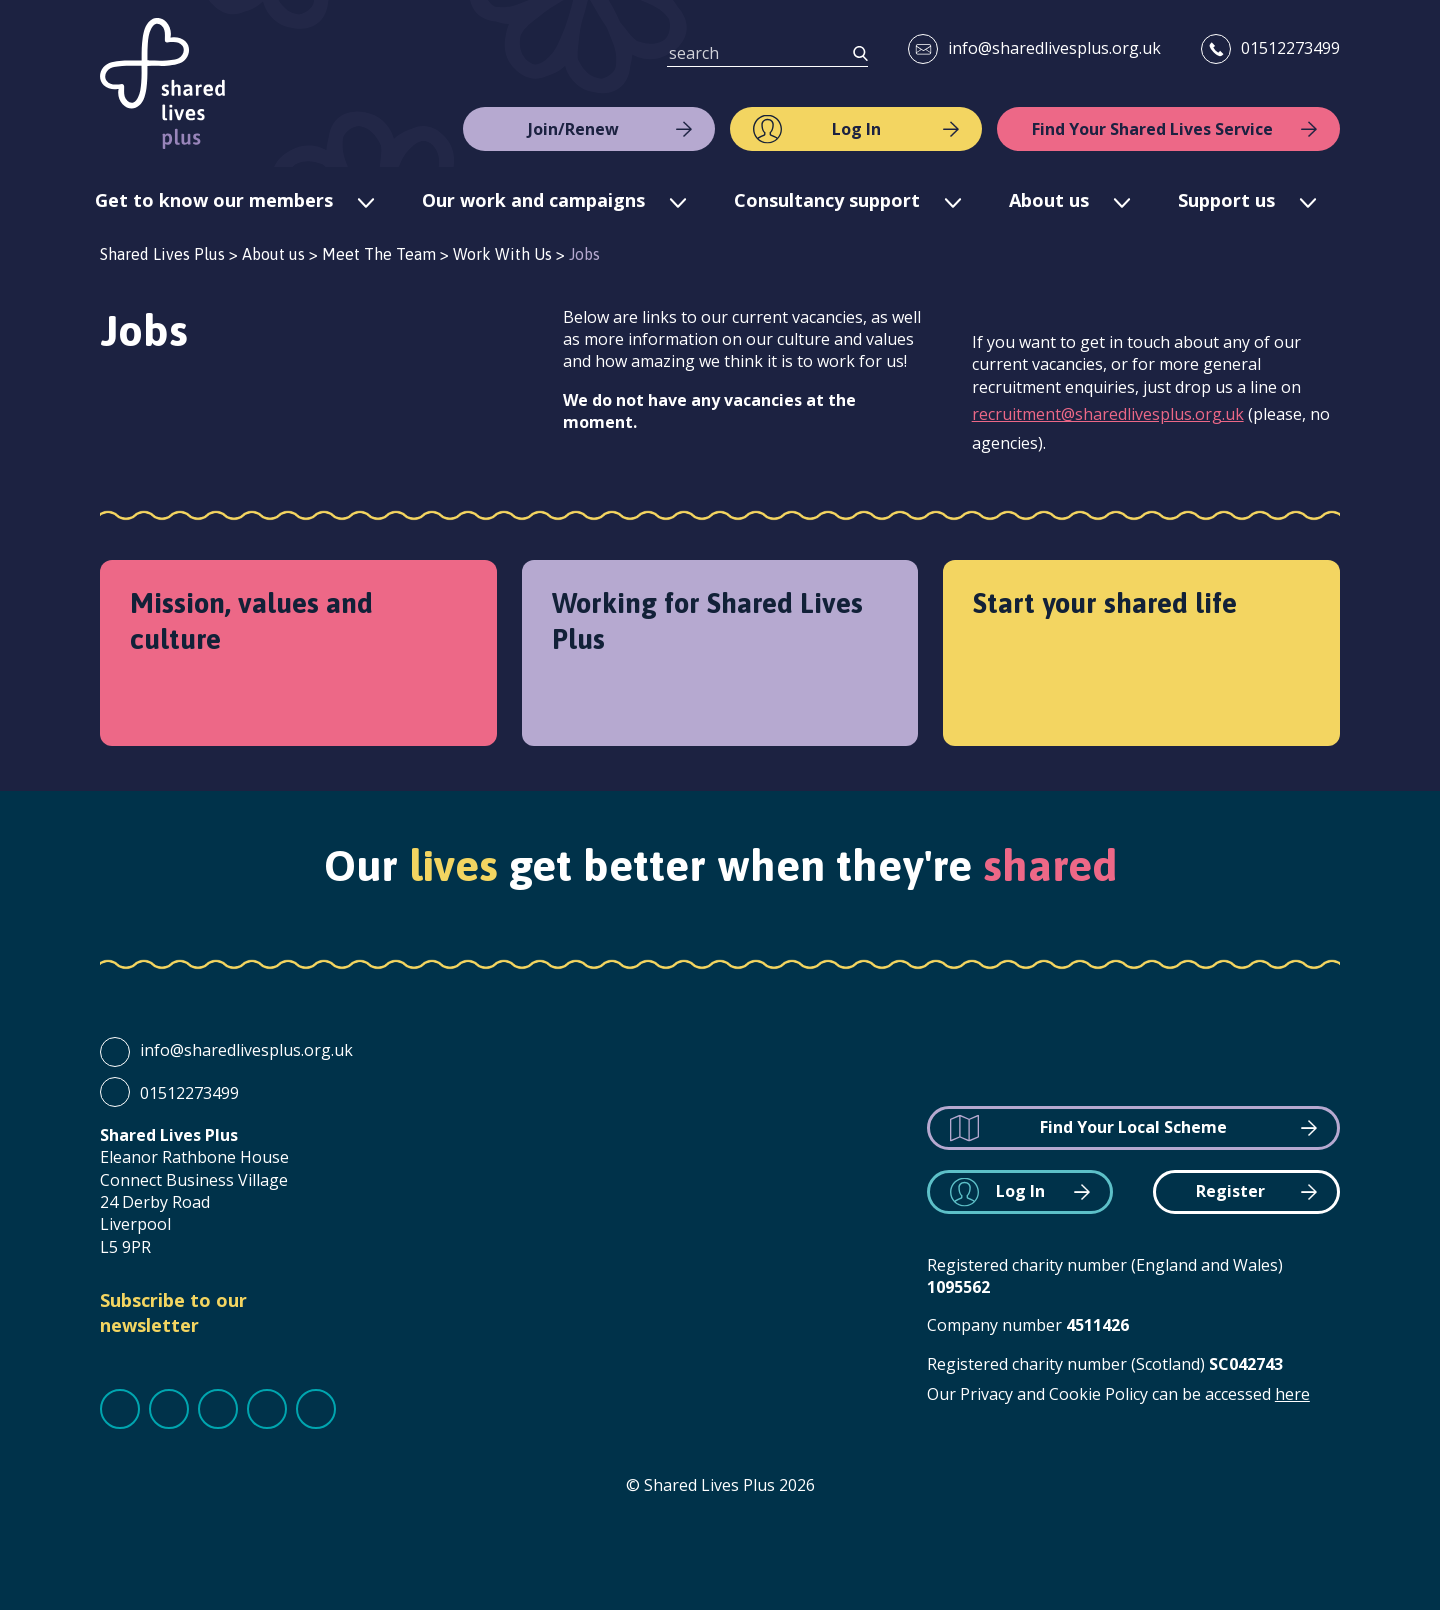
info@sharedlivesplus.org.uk (1054, 48)
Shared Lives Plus (162, 83)
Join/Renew (573, 129)
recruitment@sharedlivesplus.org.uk (1108, 414)
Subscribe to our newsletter (173, 1312)
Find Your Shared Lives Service (1152, 129)
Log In (856, 129)
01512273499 (1290, 48)
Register (1230, 1191)
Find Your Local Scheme (1133, 1127)
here (1292, 1394)
